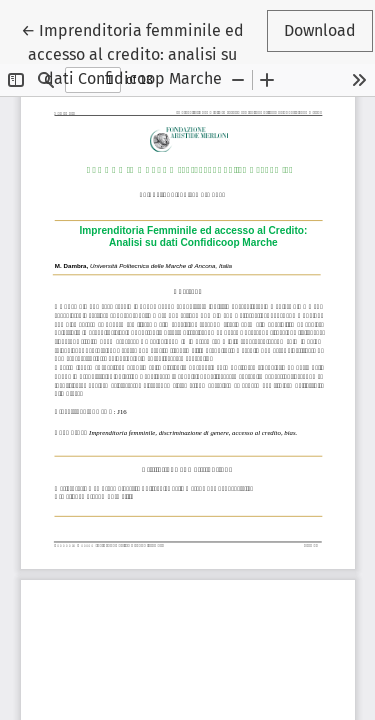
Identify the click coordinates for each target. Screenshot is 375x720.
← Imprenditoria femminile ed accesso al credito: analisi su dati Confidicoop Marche (132, 53)
